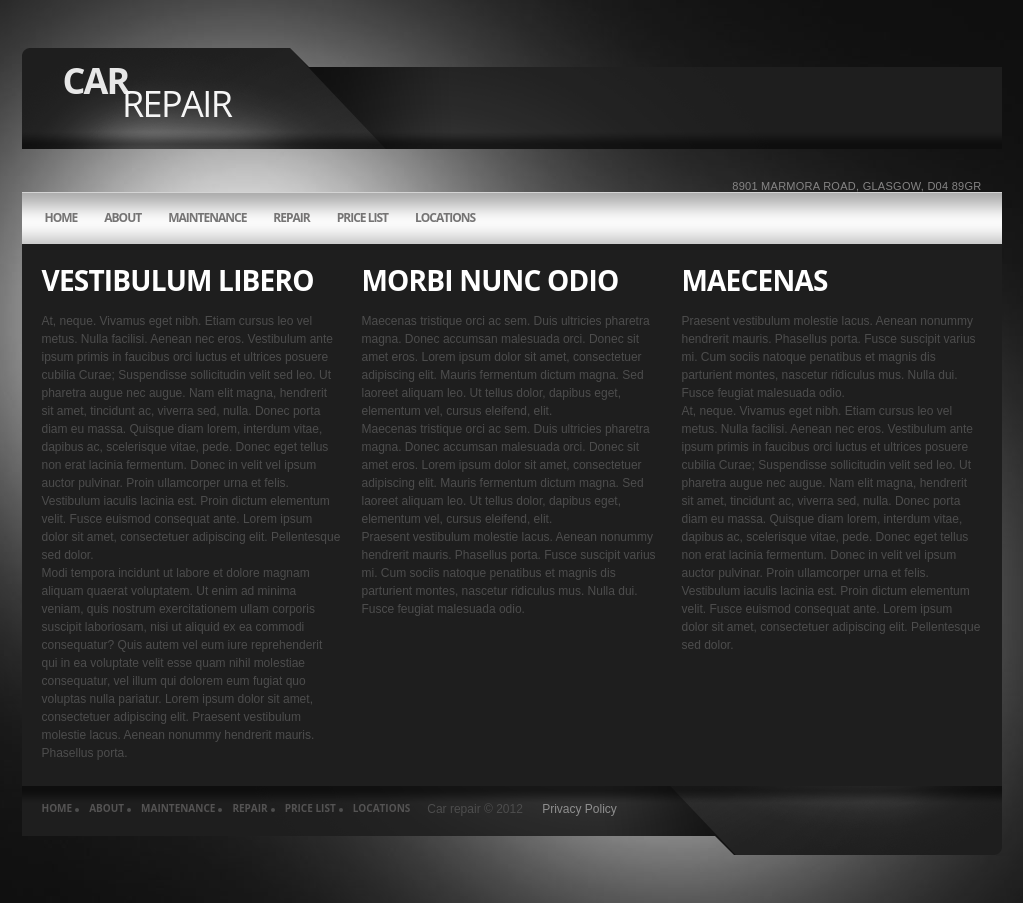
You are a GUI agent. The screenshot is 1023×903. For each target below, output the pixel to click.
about (122, 218)
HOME (61, 218)
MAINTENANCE (207, 218)
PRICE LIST (362, 218)
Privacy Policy (579, 809)
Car (147, 92)
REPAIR (291, 218)
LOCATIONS (445, 218)
